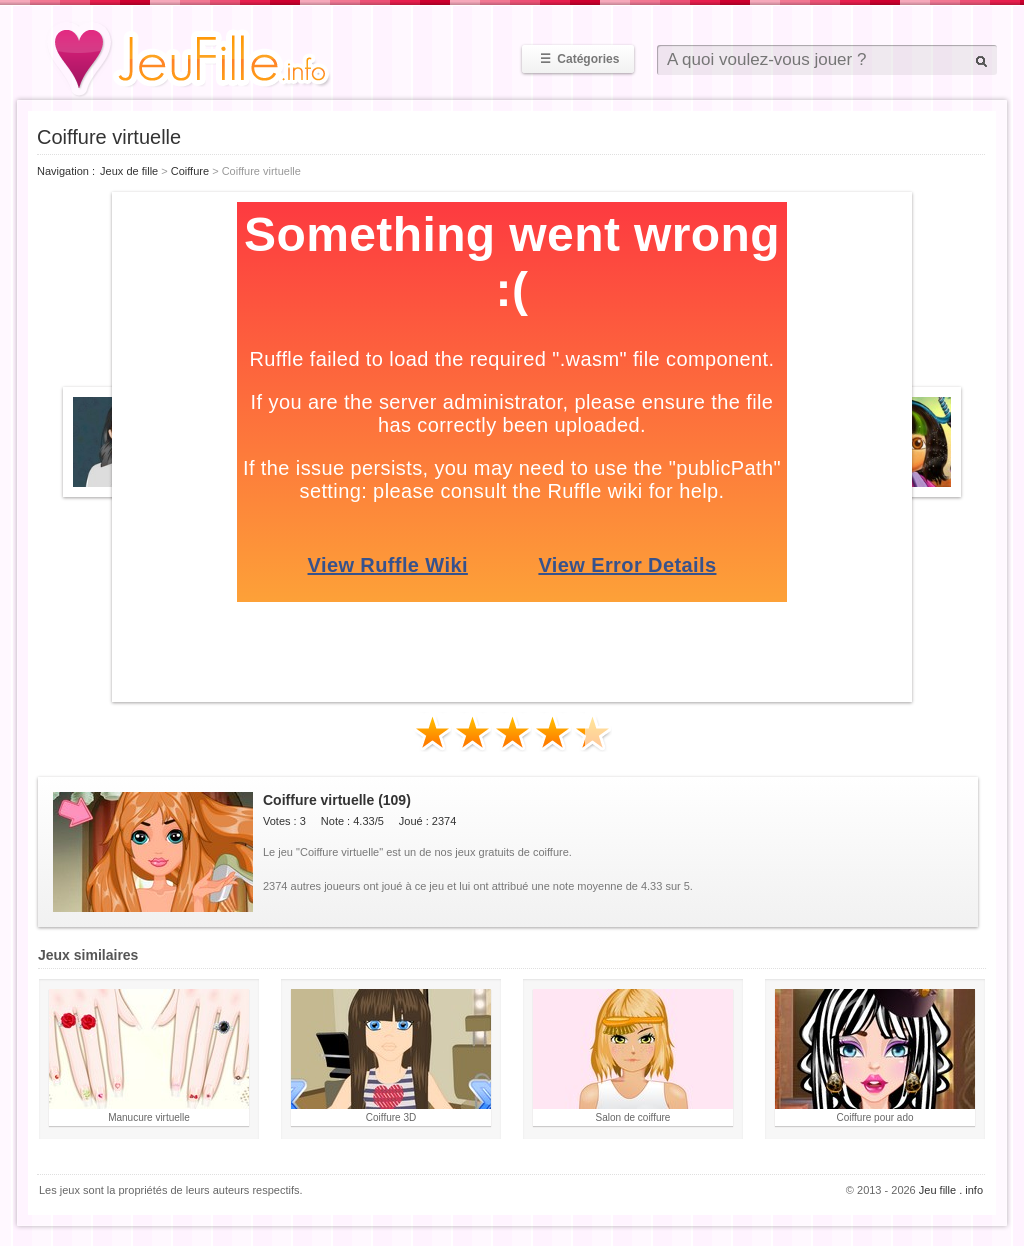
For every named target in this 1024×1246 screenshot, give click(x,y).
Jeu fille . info (951, 1190)
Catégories (578, 59)
